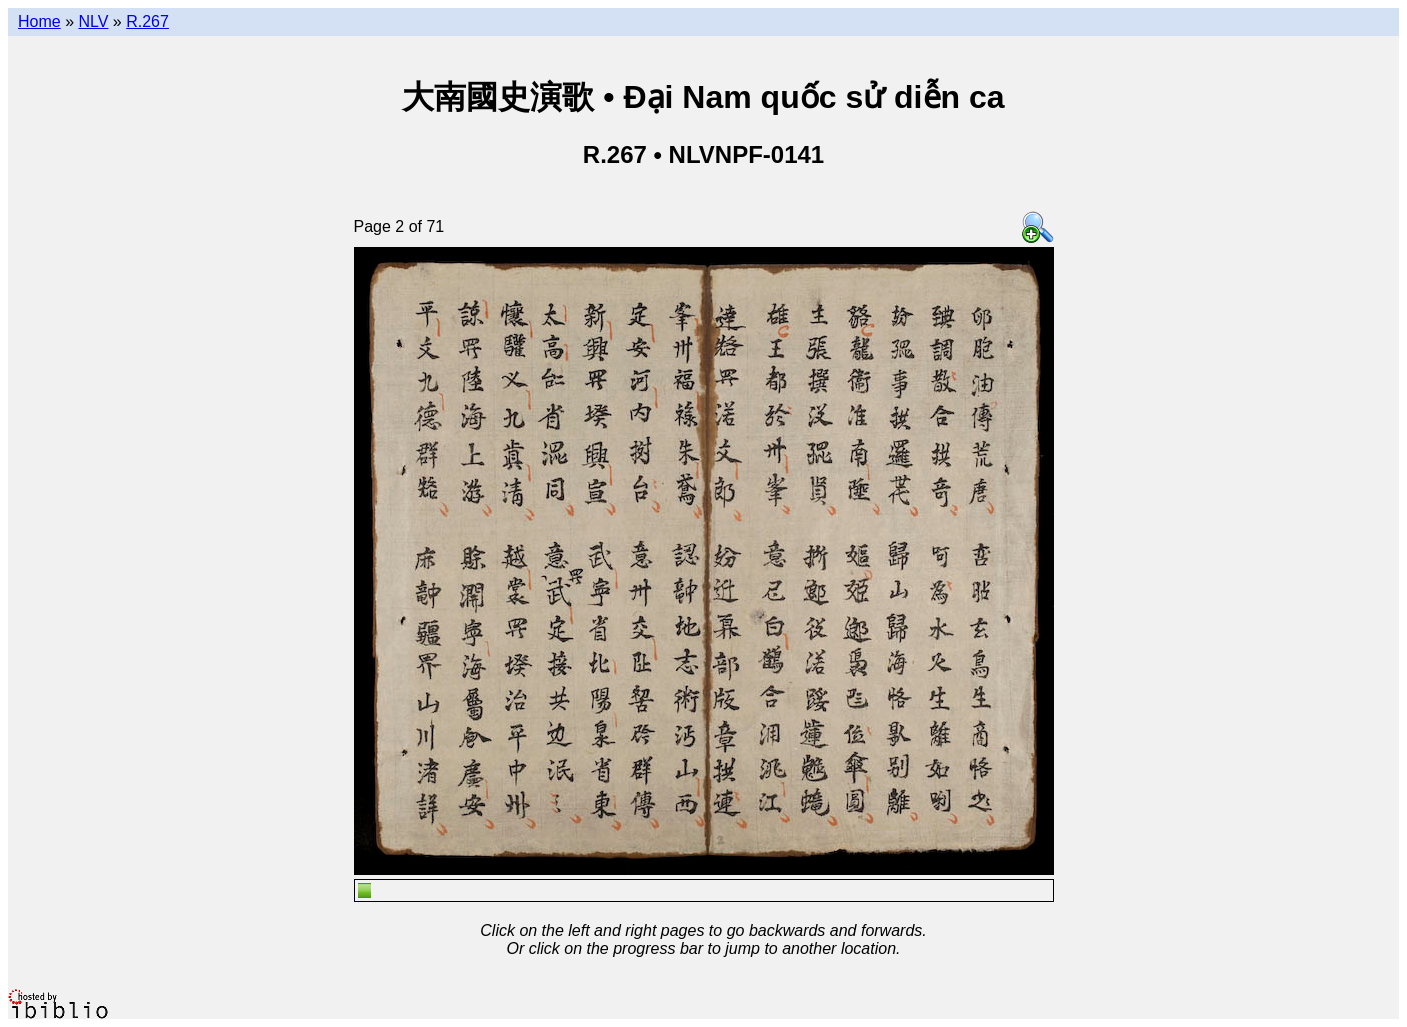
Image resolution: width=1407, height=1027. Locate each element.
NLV (93, 21)
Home (39, 21)
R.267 (147, 21)
